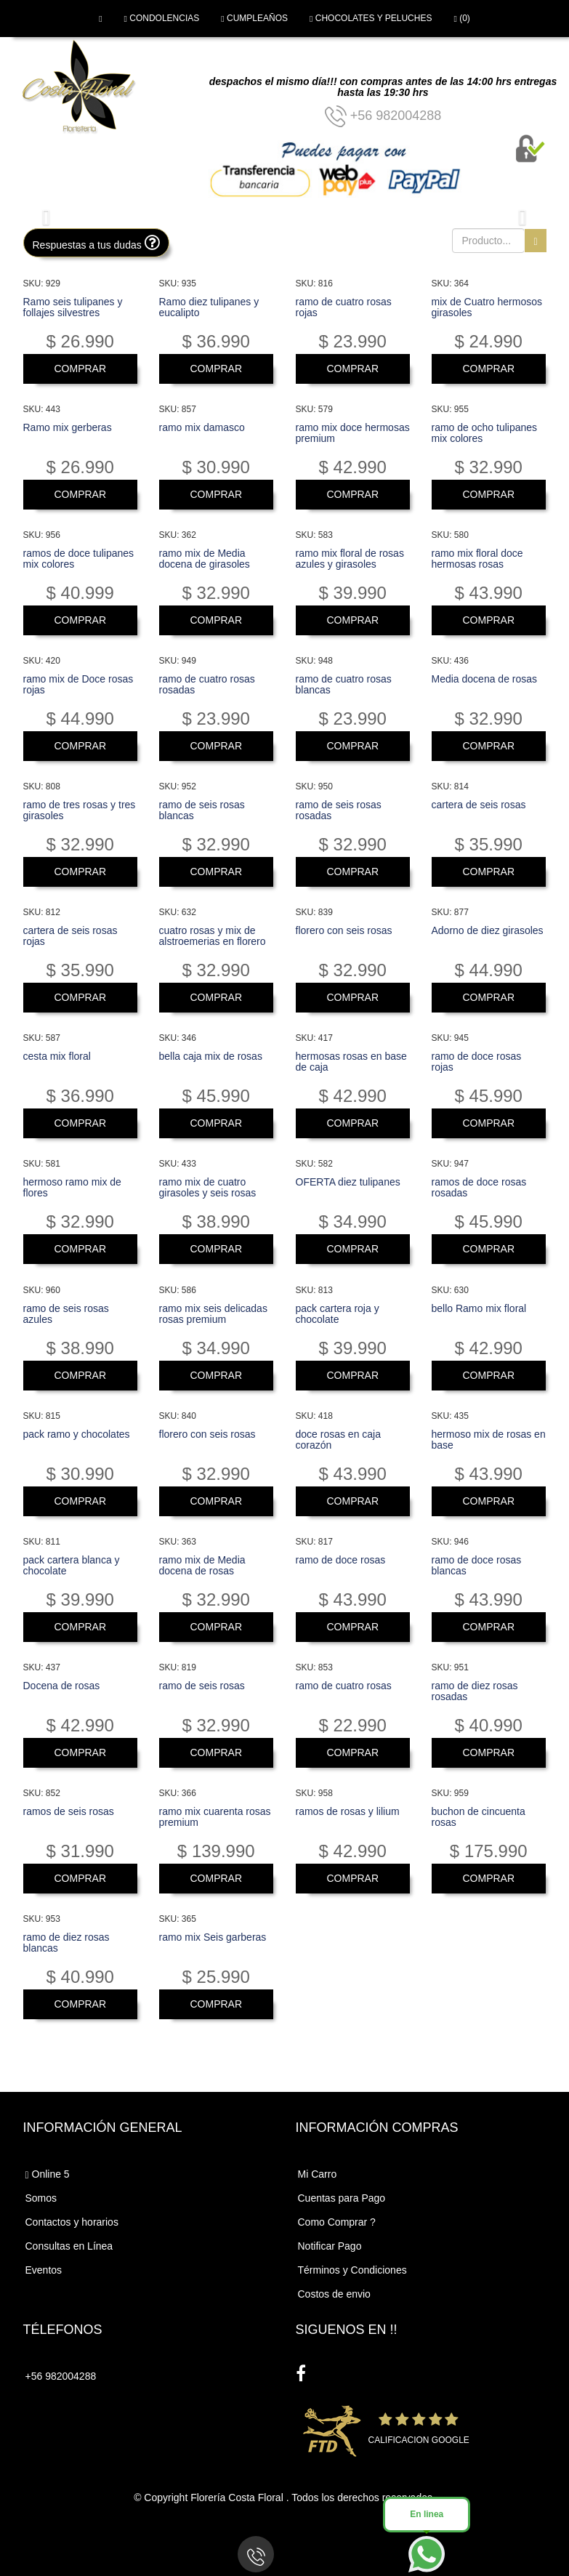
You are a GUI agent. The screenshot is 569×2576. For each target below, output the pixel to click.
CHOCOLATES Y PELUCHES (371, 18)
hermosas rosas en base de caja (351, 1061)
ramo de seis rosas (202, 1685)
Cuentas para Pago (342, 2198)
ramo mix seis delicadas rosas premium (213, 1314)
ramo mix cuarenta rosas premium (215, 1817)
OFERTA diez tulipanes (348, 1182)
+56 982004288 (383, 115)
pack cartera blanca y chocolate (71, 1565)
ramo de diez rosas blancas (66, 1942)
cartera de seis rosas (479, 804)
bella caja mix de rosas (210, 1056)
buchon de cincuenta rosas (478, 1817)
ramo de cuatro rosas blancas (344, 684)
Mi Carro (317, 2174)
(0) (461, 18)
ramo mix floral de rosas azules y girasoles (350, 558)
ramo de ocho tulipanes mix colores (485, 433)
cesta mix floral (57, 1056)
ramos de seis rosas (68, 1811)
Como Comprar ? (337, 2222)
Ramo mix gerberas (67, 427)
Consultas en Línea (69, 2246)
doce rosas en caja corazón (339, 1439)
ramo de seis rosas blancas (202, 810)
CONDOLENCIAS (162, 18)
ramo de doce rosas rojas (477, 1061)
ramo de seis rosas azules (66, 1314)
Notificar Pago (330, 2246)
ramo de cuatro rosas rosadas (207, 684)
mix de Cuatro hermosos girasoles (487, 307)
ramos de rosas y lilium (348, 1811)
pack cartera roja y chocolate (337, 1314)
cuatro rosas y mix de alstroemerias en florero (212, 936)
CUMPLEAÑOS (254, 18)
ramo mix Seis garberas (213, 1937)
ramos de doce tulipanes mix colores (78, 558)
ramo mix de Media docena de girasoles (204, 558)
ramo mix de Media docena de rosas (202, 1565)
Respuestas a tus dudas (96, 242)
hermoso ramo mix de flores (72, 1187)
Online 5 (47, 2174)
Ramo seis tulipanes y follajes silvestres (73, 307)
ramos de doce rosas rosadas (479, 1187)
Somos (41, 2198)
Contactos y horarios (71, 2222)
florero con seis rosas (344, 930)
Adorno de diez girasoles (488, 930)
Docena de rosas (61, 1685)
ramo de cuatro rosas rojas (344, 307)
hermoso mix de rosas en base (489, 1439)
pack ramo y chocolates (76, 1434)
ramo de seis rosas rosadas (339, 810)
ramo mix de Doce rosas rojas (78, 684)
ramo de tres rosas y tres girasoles (79, 810)
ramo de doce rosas (341, 1560)
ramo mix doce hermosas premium (353, 433)
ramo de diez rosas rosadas (475, 1691)
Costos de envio (334, 2294)
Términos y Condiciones (352, 2270)
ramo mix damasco (202, 427)
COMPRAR (80, 368)
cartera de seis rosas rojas (70, 936)
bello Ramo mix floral (479, 1308)
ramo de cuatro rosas (344, 1685)
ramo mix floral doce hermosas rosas (477, 558)
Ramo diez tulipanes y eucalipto (209, 307)
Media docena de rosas (485, 679)
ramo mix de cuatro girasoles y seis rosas (208, 1187)
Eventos (43, 2270)
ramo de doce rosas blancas (477, 1565)
